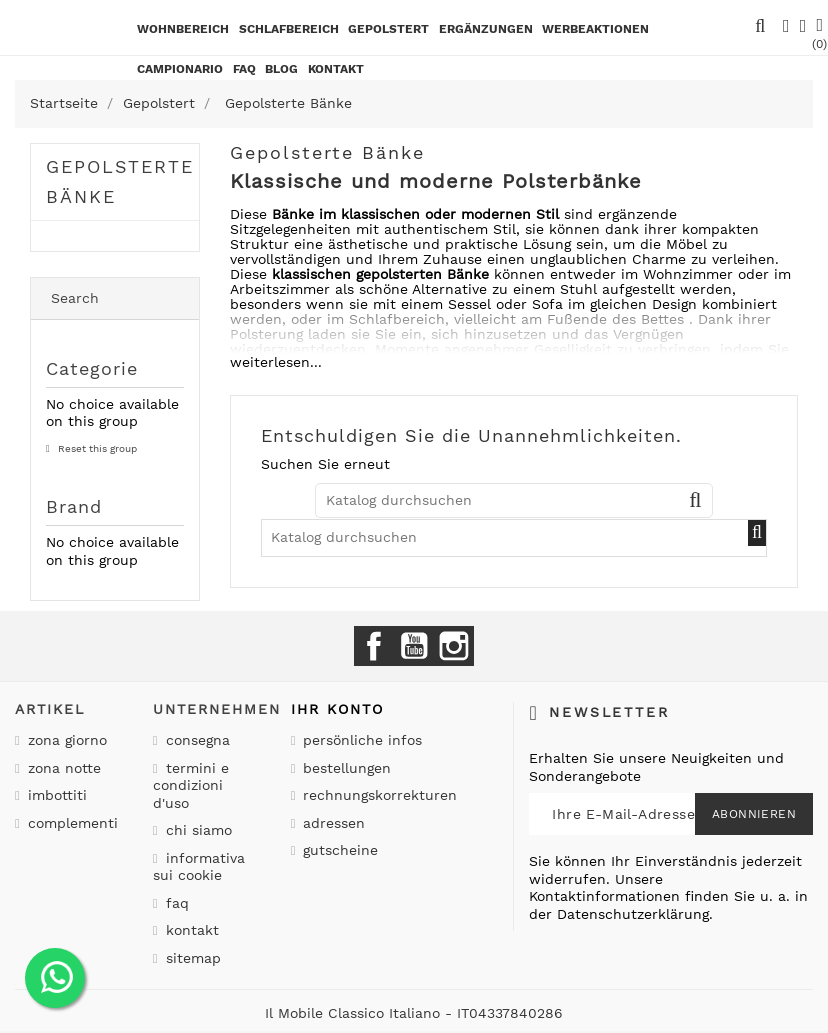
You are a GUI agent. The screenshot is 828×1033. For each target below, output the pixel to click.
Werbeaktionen (595, 29)
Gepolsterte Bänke (120, 181)
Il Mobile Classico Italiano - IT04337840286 (414, 1013)
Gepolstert (388, 29)
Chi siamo (196, 830)
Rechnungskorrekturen (377, 795)
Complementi (70, 823)
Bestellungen (344, 768)
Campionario (180, 69)
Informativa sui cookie (199, 867)
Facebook (374, 646)
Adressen (331, 823)
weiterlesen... (276, 362)
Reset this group (96, 448)
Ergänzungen (486, 29)
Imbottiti (55, 795)
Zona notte (62, 768)
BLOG (281, 69)
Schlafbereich (289, 29)
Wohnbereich (183, 29)
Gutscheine (338, 850)
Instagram (454, 646)
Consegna (195, 740)
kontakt (336, 69)
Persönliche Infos (360, 740)
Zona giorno (65, 740)
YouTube (414, 646)
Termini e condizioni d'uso (191, 785)
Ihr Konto (337, 709)
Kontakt (190, 930)
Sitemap (191, 958)
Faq (244, 69)
